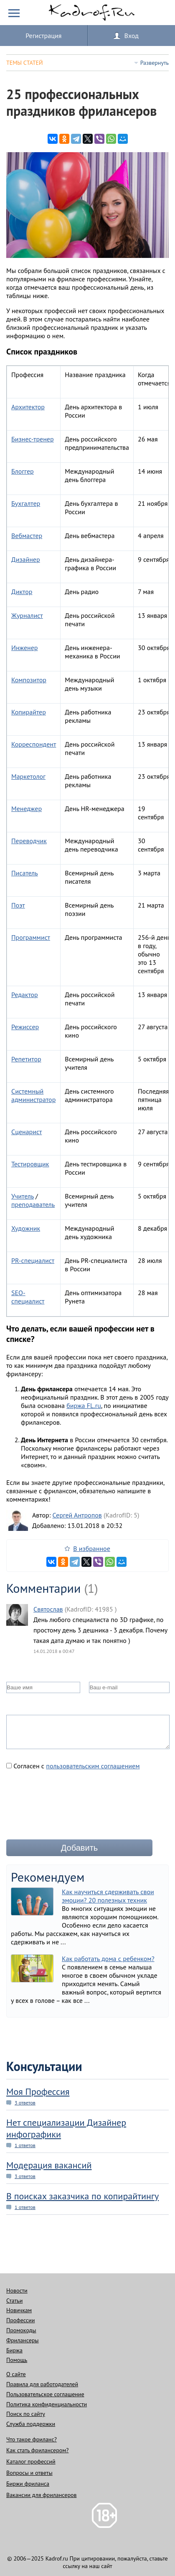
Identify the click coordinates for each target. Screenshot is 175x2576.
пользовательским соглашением (92, 1766)
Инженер (24, 647)
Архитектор (28, 407)
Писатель (24, 873)
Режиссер (25, 1027)
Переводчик (29, 841)
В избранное (91, 1548)
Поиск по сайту (25, 2414)
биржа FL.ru (83, 1405)
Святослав (48, 1609)
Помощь (16, 2360)
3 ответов (25, 2102)
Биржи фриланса (27, 2483)
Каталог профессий (31, 2461)
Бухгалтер (25, 503)
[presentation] (69, 1808)
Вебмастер (26, 535)
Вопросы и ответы (29, 2473)
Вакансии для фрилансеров (41, 2495)
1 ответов (25, 2145)
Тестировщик (30, 1164)
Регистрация (43, 35)
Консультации (44, 2066)
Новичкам (19, 2310)
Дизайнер (25, 559)
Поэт (18, 905)
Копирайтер (28, 712)
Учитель (22, 1196)
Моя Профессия (37, 2091)
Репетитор (26, 1059)
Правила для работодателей (42, 2384)
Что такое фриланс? (31, 2439)
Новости (17, 2290)
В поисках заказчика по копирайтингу (82, 2196)
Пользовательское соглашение (45, 2394)
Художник (25, 1228)
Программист (30, 937)
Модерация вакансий (49, 2165)
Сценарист (26, 1131)
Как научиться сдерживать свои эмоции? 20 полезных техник (108, 1895)
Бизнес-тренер (32, 439)
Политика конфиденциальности (46, 2404)
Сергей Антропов (76, 1515)
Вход (131, 35)
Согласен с (73, 1766)
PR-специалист (32, 1260)
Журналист (27, 615)
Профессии (20, 2320)
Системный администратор (33, 1095)
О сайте (16, 2374)
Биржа (14, 2350)
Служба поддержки (30, 2424)
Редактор (24, 994)
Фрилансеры (22, 2340)
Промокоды (21, 2330)
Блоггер (22, 471)
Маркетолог (28, 776)
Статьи (14, 2300)
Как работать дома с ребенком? (108, 1958)
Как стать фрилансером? (37, 2450)
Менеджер (26, 808)
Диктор (21, 591)
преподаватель (33, 1204)
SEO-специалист (27, 1296)
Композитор (28, 680)
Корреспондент (33, 744)
